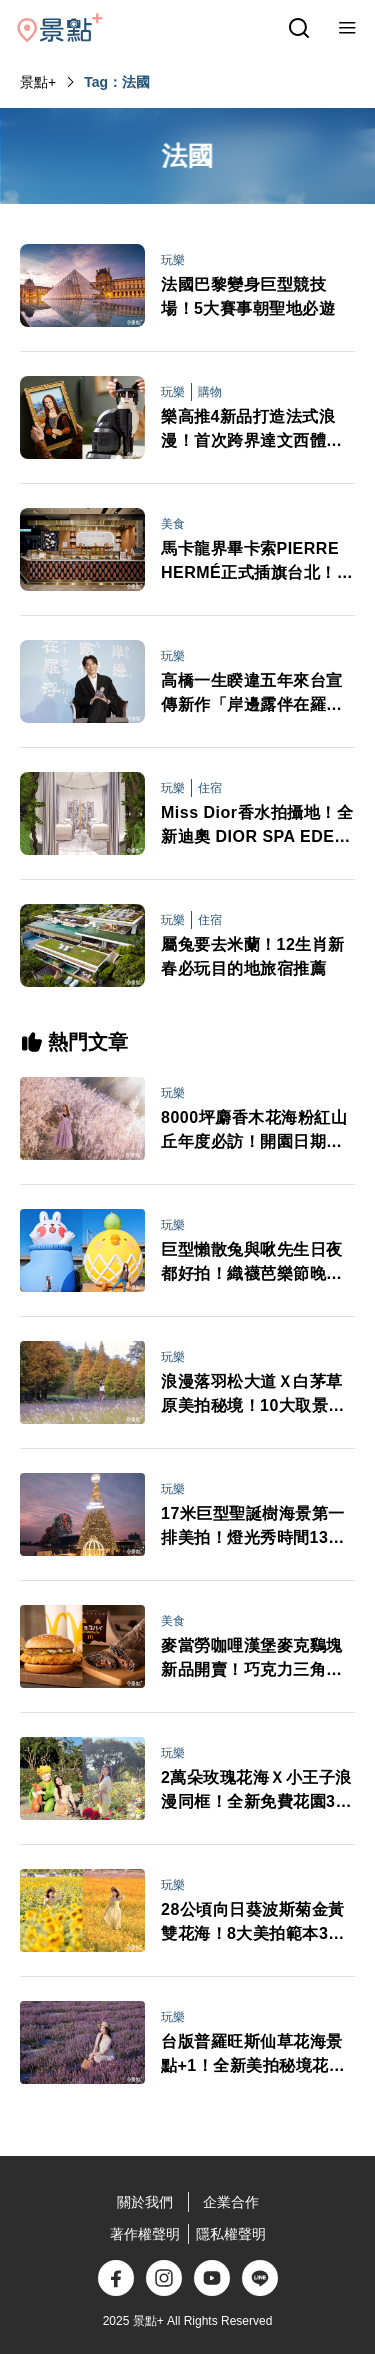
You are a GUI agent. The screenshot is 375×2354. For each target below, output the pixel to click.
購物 (210, 392)
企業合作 (231, 2202)
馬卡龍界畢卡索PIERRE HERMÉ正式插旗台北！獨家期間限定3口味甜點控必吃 (257, 562)
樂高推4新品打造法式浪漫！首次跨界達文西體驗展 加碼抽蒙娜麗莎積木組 (254, 430)
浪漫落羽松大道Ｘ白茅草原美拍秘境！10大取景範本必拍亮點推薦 (253, 1395)
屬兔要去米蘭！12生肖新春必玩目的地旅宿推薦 (253, 956)
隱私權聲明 (231, 2234)
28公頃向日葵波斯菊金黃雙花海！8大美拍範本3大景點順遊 (253, 1923)
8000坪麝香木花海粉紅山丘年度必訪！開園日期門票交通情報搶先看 (254, 1131)
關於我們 (145, 2202)
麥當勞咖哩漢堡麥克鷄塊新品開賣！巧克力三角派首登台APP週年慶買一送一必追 (252, 1659)
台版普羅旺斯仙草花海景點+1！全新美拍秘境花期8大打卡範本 (258, 2055)
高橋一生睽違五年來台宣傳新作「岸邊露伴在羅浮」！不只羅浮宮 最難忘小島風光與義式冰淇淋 (254, 694)
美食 (173, 524)
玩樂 (173, 260)
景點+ (38, 82)
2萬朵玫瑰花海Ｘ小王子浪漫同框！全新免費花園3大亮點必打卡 (256, 1791)
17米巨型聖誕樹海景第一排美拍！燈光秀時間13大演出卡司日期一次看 (253, 1527)
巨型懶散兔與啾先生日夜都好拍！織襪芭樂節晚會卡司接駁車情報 (252, 1263)
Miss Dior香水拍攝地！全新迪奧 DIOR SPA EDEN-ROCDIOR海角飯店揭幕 (257, 826)
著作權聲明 (145, 2234)
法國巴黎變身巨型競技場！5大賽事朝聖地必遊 (248, 296)
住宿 (210, 788)
